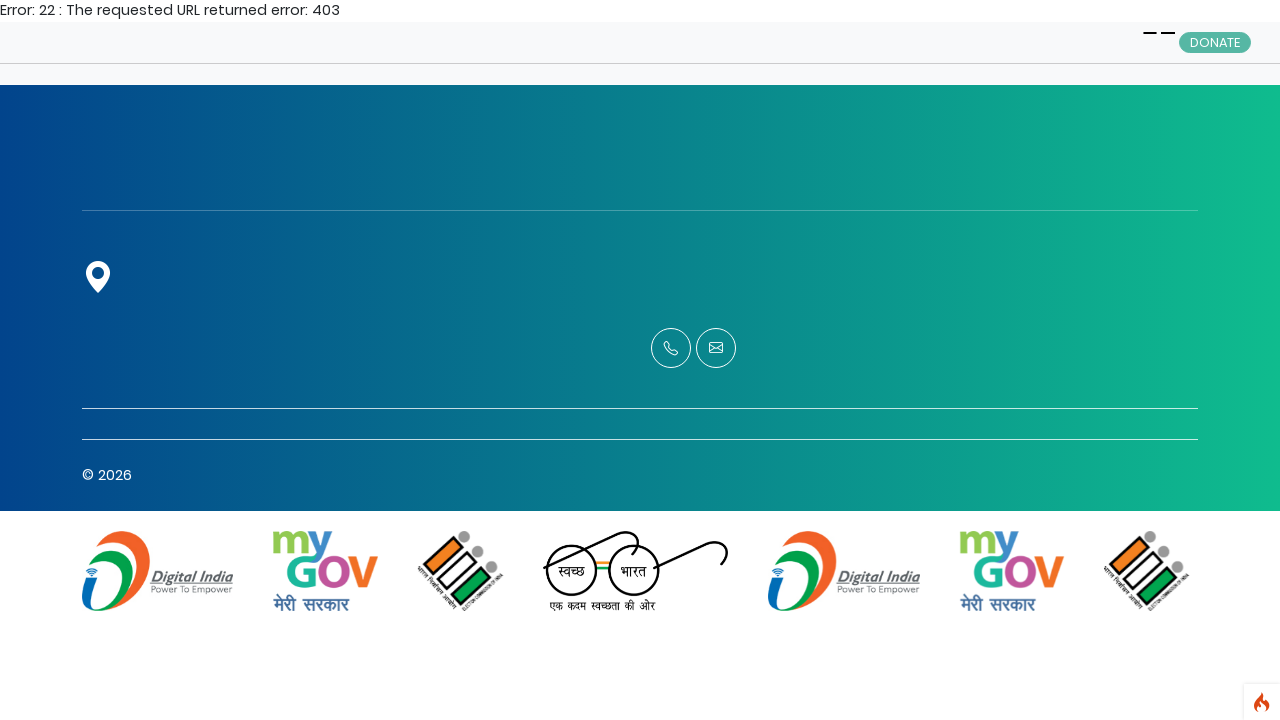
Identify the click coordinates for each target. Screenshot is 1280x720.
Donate (1215, 42)
